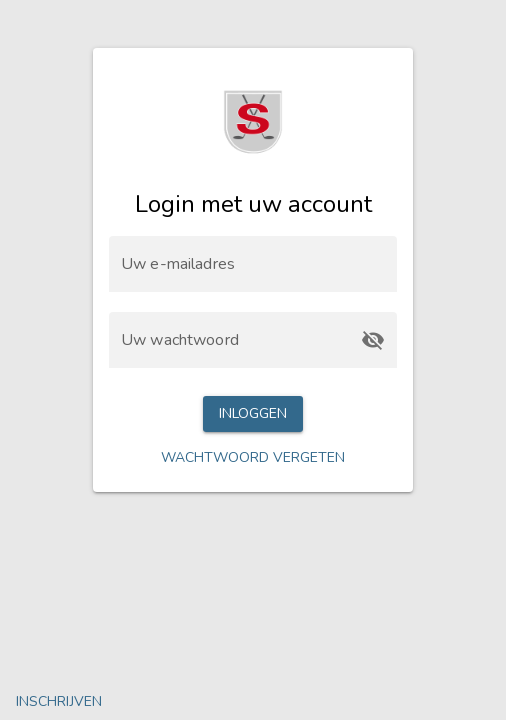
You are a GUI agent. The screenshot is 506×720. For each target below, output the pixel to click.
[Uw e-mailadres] (253, 264)
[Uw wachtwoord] (235, 340)
